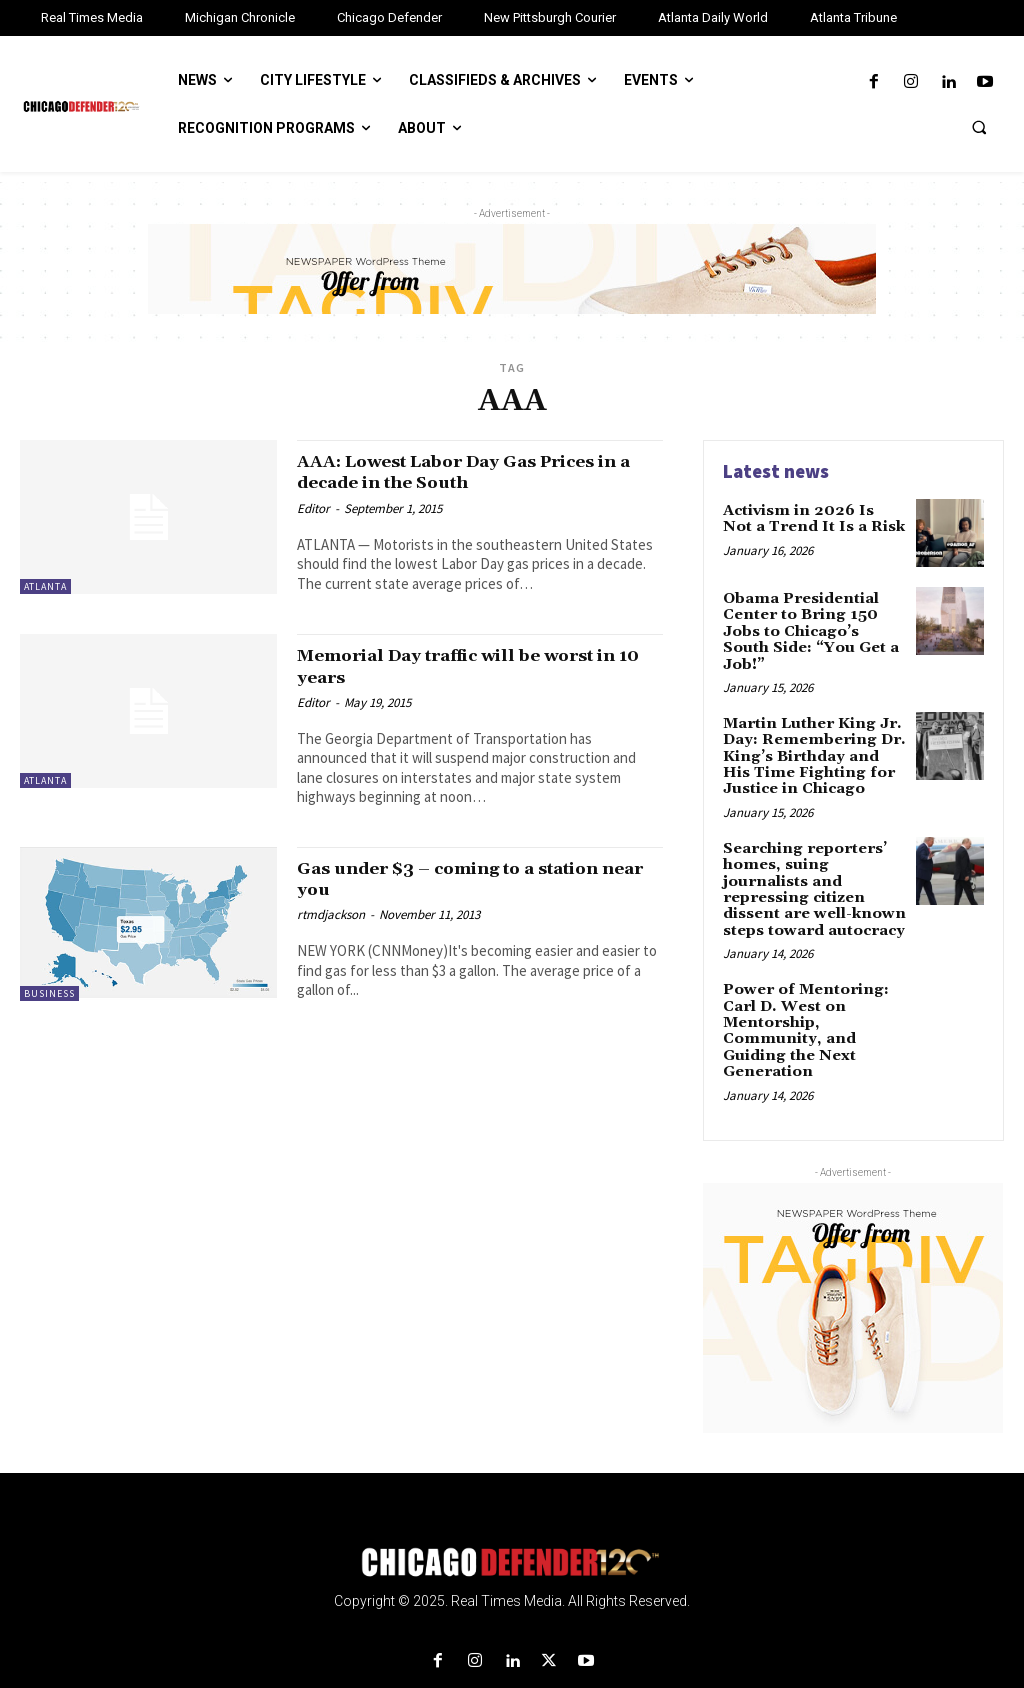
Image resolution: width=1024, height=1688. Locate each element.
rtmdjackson (331, 913)
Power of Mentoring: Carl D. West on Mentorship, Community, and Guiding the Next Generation (801, 980)
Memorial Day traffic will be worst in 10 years (468, 665)
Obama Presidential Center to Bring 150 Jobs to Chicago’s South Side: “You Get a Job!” (812, 621)
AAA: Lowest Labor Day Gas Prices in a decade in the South (470, 471)
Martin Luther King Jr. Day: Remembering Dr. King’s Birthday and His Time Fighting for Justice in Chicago (812, 734)
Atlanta (45, 586)
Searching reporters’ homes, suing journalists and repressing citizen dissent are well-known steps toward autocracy (814, 853)
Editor (313, 507)
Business (49, 992)
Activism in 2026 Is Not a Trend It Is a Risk (809, 517)
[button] (979, 127)
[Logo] (512, 1509)
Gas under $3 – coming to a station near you (472, 877)
